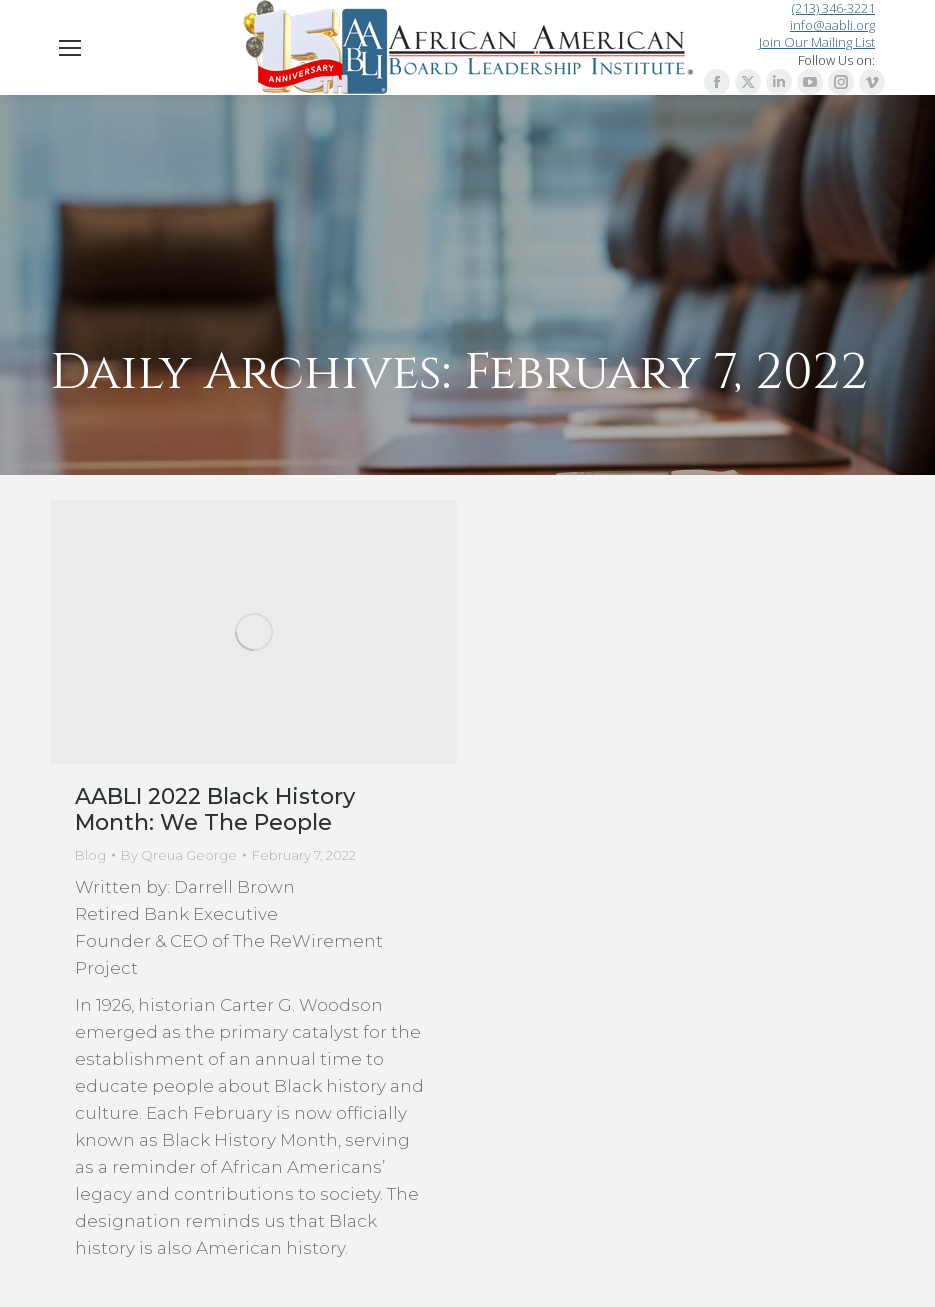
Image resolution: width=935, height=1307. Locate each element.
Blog (90, 855)
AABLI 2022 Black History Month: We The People (215, 809)
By (179, 855)
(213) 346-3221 (833, 8)
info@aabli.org (832, 25)
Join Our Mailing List (817, 42)
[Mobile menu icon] (70, 48)
